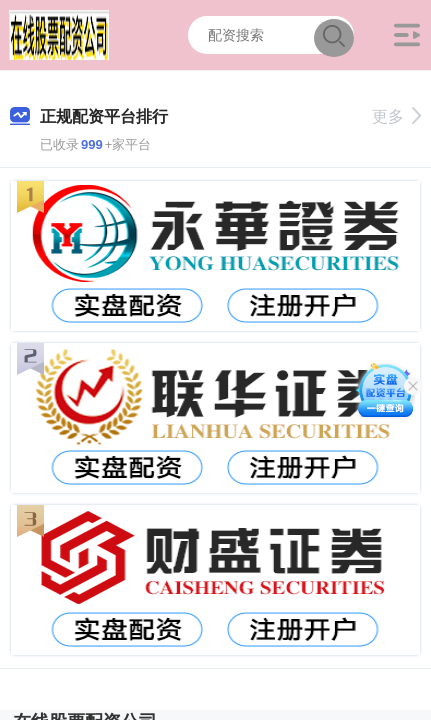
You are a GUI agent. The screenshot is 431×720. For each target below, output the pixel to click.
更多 (396, 116)
